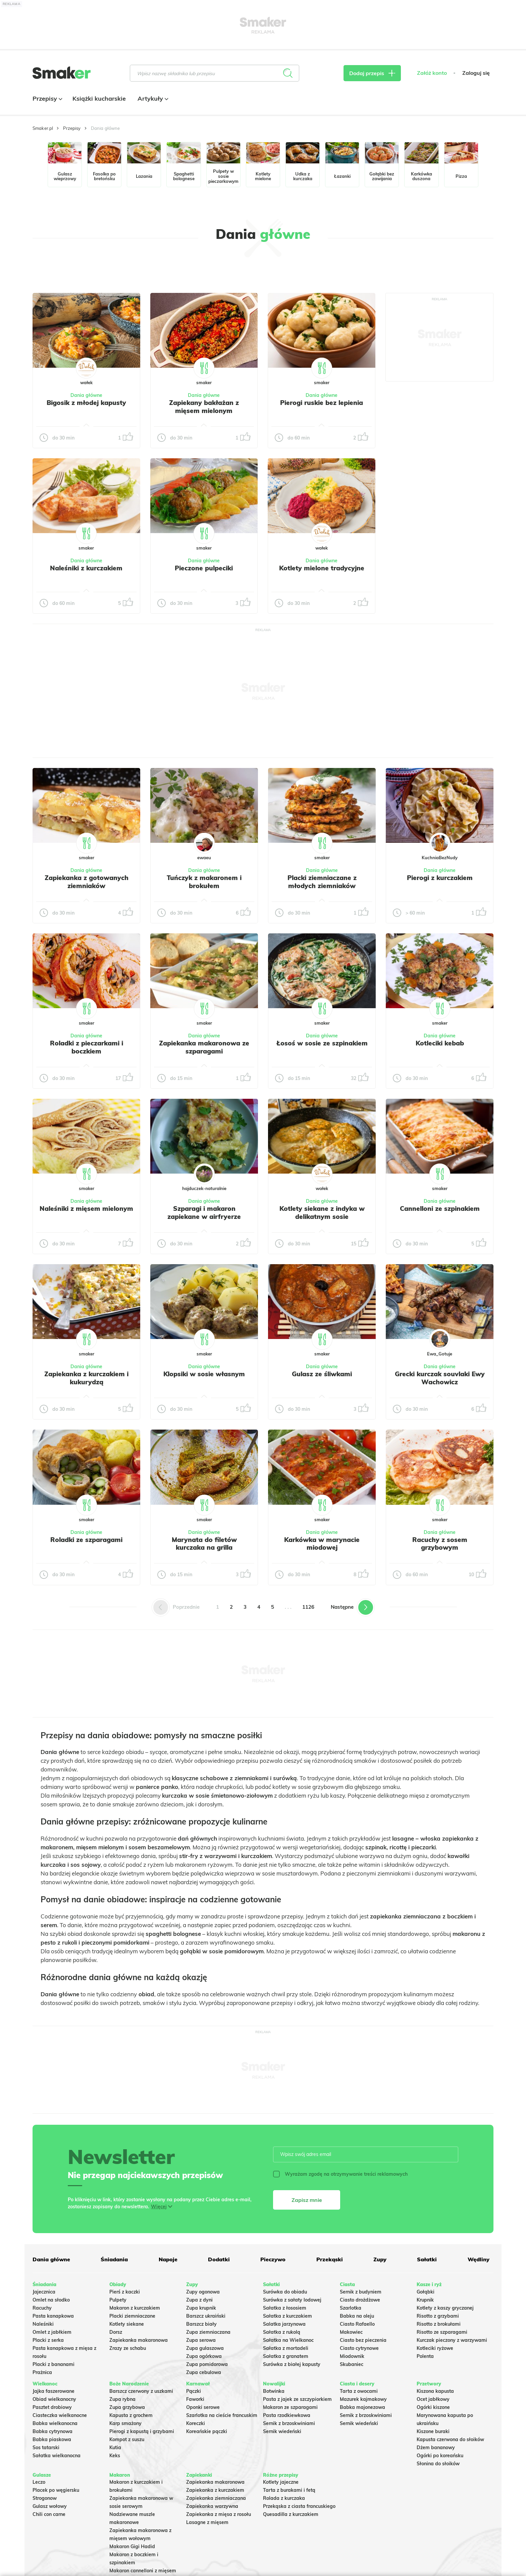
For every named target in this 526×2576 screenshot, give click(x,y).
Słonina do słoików (438, 2464)
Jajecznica (44, 2292)
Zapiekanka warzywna (212, 2506)
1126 (308, 1607)
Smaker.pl (43, 128)
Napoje (168, 2259)
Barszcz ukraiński (205, 2316)
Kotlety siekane (126, 2324)
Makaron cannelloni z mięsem (142, 2571)
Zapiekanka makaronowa (138, 2340)
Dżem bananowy (436, 2447)
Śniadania (114, 2259)
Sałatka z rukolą (281, 2332)
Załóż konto (432, 73)
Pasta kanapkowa (53, 2316)
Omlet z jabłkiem (52, 2332)
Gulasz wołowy (50, 2506)
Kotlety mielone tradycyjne (321, 568)
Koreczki (195, 2423)
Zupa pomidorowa (207, 2364)
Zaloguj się (476, 73)
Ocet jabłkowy (433, 2399)
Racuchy (42, 2308)
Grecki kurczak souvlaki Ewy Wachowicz (440, 1378)
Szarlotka (350, 2308)
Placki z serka (48, 2340)
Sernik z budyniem (360, 2292)
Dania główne (86, 395)
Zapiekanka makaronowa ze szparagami (204, 1047)
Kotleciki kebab (440, 1043)
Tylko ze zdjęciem (81, 270)
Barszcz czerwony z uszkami (141, 2391)
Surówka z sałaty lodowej (292, 2300)
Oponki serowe (203, 2407)
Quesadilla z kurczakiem (290, 2514)
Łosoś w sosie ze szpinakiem (322, 1043)
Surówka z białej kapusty (291, 2364)
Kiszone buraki (433, 2431)
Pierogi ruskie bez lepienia (321, 403)
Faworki (195, 2399)
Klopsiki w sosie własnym (204, 1374)
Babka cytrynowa (52, 2431)
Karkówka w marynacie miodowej (322, 1544)
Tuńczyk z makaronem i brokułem (204, 882)
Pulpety (117, 2300)
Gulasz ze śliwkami (322, 1374)
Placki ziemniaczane (132, 2316)
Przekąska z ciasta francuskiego (299, 2506)
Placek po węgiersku (56, 2490)
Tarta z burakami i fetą (289, 2490)
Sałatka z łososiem (284, 2308)
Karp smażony (125, 2423)
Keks (114, 2456)
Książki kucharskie (99, 98)
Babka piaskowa (52, 2439)
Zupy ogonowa (203, 2292)
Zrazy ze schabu (127, 2348)
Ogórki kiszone (433, 2407)
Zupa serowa (201, 2340)
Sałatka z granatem (285, 2356)
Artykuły (152, 98)
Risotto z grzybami (438, 2316)
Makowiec (351, 2332)
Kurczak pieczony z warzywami (452, 2340)
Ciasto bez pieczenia (363, 2340)
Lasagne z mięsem (207, 2522)
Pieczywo (272, 2259)
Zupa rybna (122, 2399)
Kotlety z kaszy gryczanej (445, 2308)
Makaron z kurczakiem (134, 2308)
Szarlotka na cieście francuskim (221, 2415)
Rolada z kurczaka (284, 2498)
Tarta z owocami (359, 2391)
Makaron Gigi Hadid (132, 2546)
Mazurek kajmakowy (363, 2399)
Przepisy (47, 98)
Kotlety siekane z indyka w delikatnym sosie (322, 1212)
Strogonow (45, 2498)
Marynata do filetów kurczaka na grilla (204, 1544)
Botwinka (273, 2391)
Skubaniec (351, 2364)
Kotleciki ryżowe (435, 2348)
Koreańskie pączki (206, 2431)
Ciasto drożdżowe (360, 2300)
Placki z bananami (53, 2364)
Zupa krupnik (201, 2308)
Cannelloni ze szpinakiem (440, 1208)
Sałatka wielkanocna (57, 2456)
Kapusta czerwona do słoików (450, 2439)
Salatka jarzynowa (284, 2324)
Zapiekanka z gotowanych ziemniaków (86, 882)
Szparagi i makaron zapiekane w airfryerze (204, 1212)
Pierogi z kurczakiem (440, 878)
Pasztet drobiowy (52, 2407)
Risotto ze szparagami (442, 2332)
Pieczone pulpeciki (204, 568)
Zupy (379, 2259)
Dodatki (219, 2259)
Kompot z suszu (126, 2439)
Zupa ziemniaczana (208, 2332)
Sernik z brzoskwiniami (289, 2423)
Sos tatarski (46, 2447)
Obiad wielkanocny (54, 2399)
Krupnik (425, 2300)
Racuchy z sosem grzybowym (439, 1544)
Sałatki (427, 2259)
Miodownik (352, 2356)
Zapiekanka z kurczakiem (215, 2490)
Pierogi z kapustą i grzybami (141, 2431)
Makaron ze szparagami (290, 2407)
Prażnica (42, 2372)
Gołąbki (425, 2292)
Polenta (425, 2356)
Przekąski (329, 2259)
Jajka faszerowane (53, 2391)
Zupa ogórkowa (204, 2356)
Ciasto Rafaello (357, 2324)
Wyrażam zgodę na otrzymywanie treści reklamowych (340, 2174)
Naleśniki (43, 2324)
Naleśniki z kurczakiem (86, 568)
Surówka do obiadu (285, 2292)
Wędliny (478, 2259)
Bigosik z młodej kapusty (86, 403)
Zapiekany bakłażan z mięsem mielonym (204, 407)
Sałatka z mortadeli (285, 2348)
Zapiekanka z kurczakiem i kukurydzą (86, 1378)
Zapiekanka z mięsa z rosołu (218, 2514)
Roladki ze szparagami (86, 1540)
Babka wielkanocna (55, 2423)
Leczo (39, 2482)
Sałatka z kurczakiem (287, 2316)
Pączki (193, 2391)
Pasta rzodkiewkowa (286, 2415)
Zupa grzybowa (127, 2407)
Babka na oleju (357, 2316)
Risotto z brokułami (439, 2324)
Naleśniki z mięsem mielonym (86, 1208)
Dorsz (115, 2332)
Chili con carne (49, 2514)
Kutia (115, 2447)
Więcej (159, 2207)
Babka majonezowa (362, 2407)
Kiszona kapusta (435, 2391)
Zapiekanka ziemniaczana (216, 2498)
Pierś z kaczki (124, 2292)
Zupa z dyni (199, 2300)
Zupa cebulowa (203, 2372)
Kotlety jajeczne (281, 2482)
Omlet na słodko (51, 2300)
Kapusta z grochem (131, 2415)
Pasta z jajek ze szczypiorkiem (297, 2399)
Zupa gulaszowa (205, 2348)
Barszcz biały (201, 2324)
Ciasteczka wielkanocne (60, 2415)
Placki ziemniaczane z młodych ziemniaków (322, 882)
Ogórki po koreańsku (440, 2456)
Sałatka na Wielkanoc (288, 2340)
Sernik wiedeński (282, 2431)
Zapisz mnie (307, 2200)
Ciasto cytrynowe (359, 2348)
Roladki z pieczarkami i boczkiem (86, 1047)
